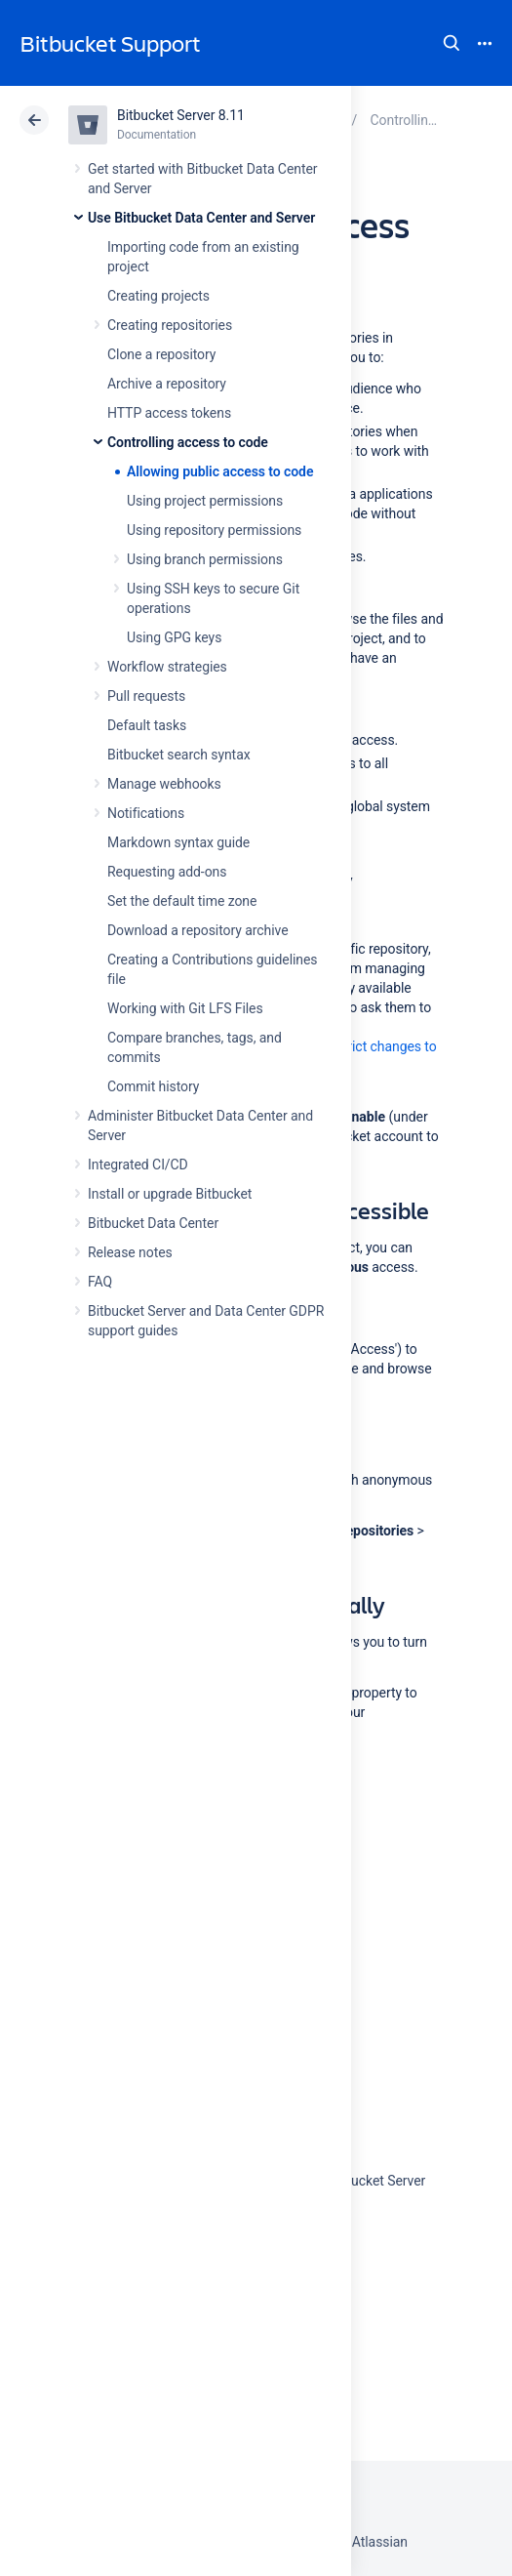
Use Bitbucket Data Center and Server (201, 217)
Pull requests (146, 696)
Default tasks (146, 725)
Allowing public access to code (220, 471)
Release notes (130, 1252)
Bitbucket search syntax (179, 754)
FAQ (100, 1281)
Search (451, 43)
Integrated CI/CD (138, 1164)
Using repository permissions (214, 530)
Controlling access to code (187, 442)
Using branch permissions (205, 559)
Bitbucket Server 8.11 (181, 115)
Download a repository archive (198, 930)
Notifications (145, 813)
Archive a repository (166, 383)
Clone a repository (161, 354)
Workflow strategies (167, 667)
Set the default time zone (181, 901)
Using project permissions (205, 501)
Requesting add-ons (166, 871)
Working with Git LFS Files (185, 1008)
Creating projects (158, 296)
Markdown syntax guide (178, 842)
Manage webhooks (164, 784)
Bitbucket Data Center (153, 1223)
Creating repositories (169, 325)
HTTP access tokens (169, 413)
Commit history (153, 1086)
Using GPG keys (174, 637)
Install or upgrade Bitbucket (170, 1194)
